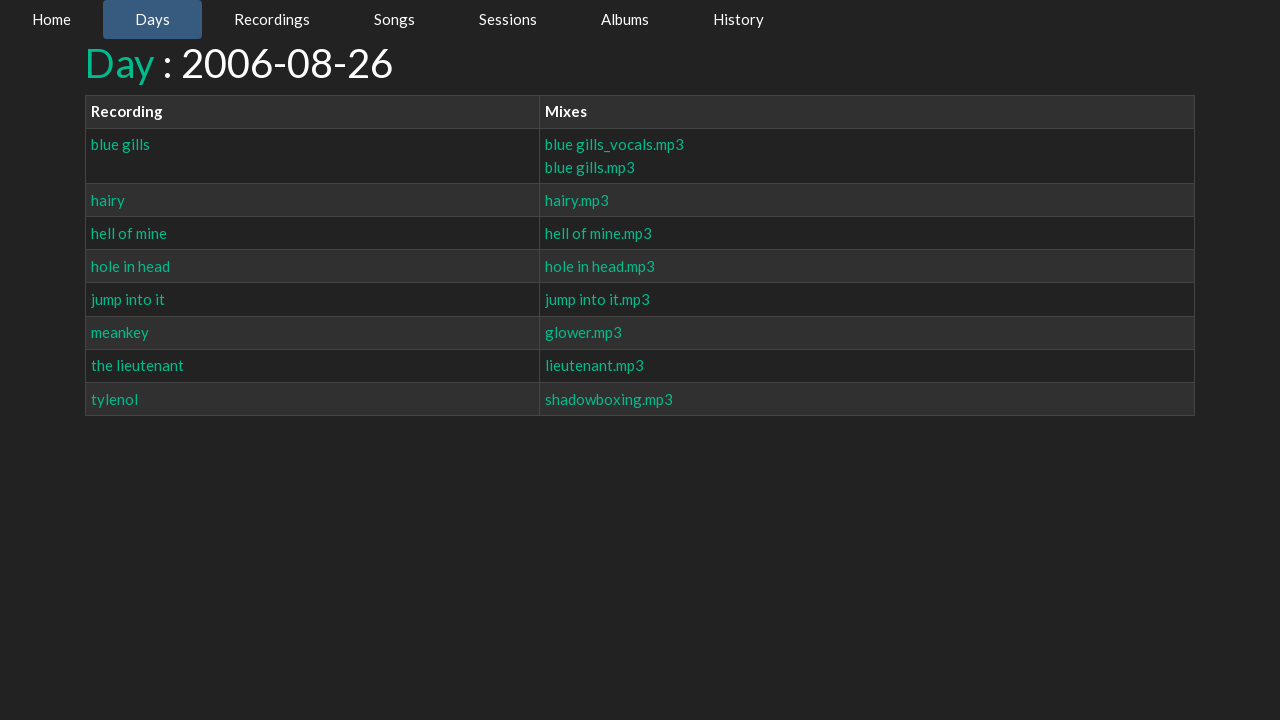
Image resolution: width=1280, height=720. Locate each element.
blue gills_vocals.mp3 (614, 144)
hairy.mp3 (577, 200)
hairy (108, 200)
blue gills (120, 144)
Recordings (272, 19)
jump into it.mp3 (597, 299)
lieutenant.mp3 (594, 365)
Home (51, 19)
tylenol (114, 399)
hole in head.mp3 (600, 266)
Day (119, 63)
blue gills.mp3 (590, 167)
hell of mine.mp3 (598, 233)
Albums (625, 19)
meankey (120, 332)
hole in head (130, 266)
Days (152, 19)
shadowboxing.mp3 (609, 399)
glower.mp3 (583, 332)
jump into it (128, 299)
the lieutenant (137, 365)
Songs (394, 19)
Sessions (508, 19)
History (738, 19)
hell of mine (129, 233)
